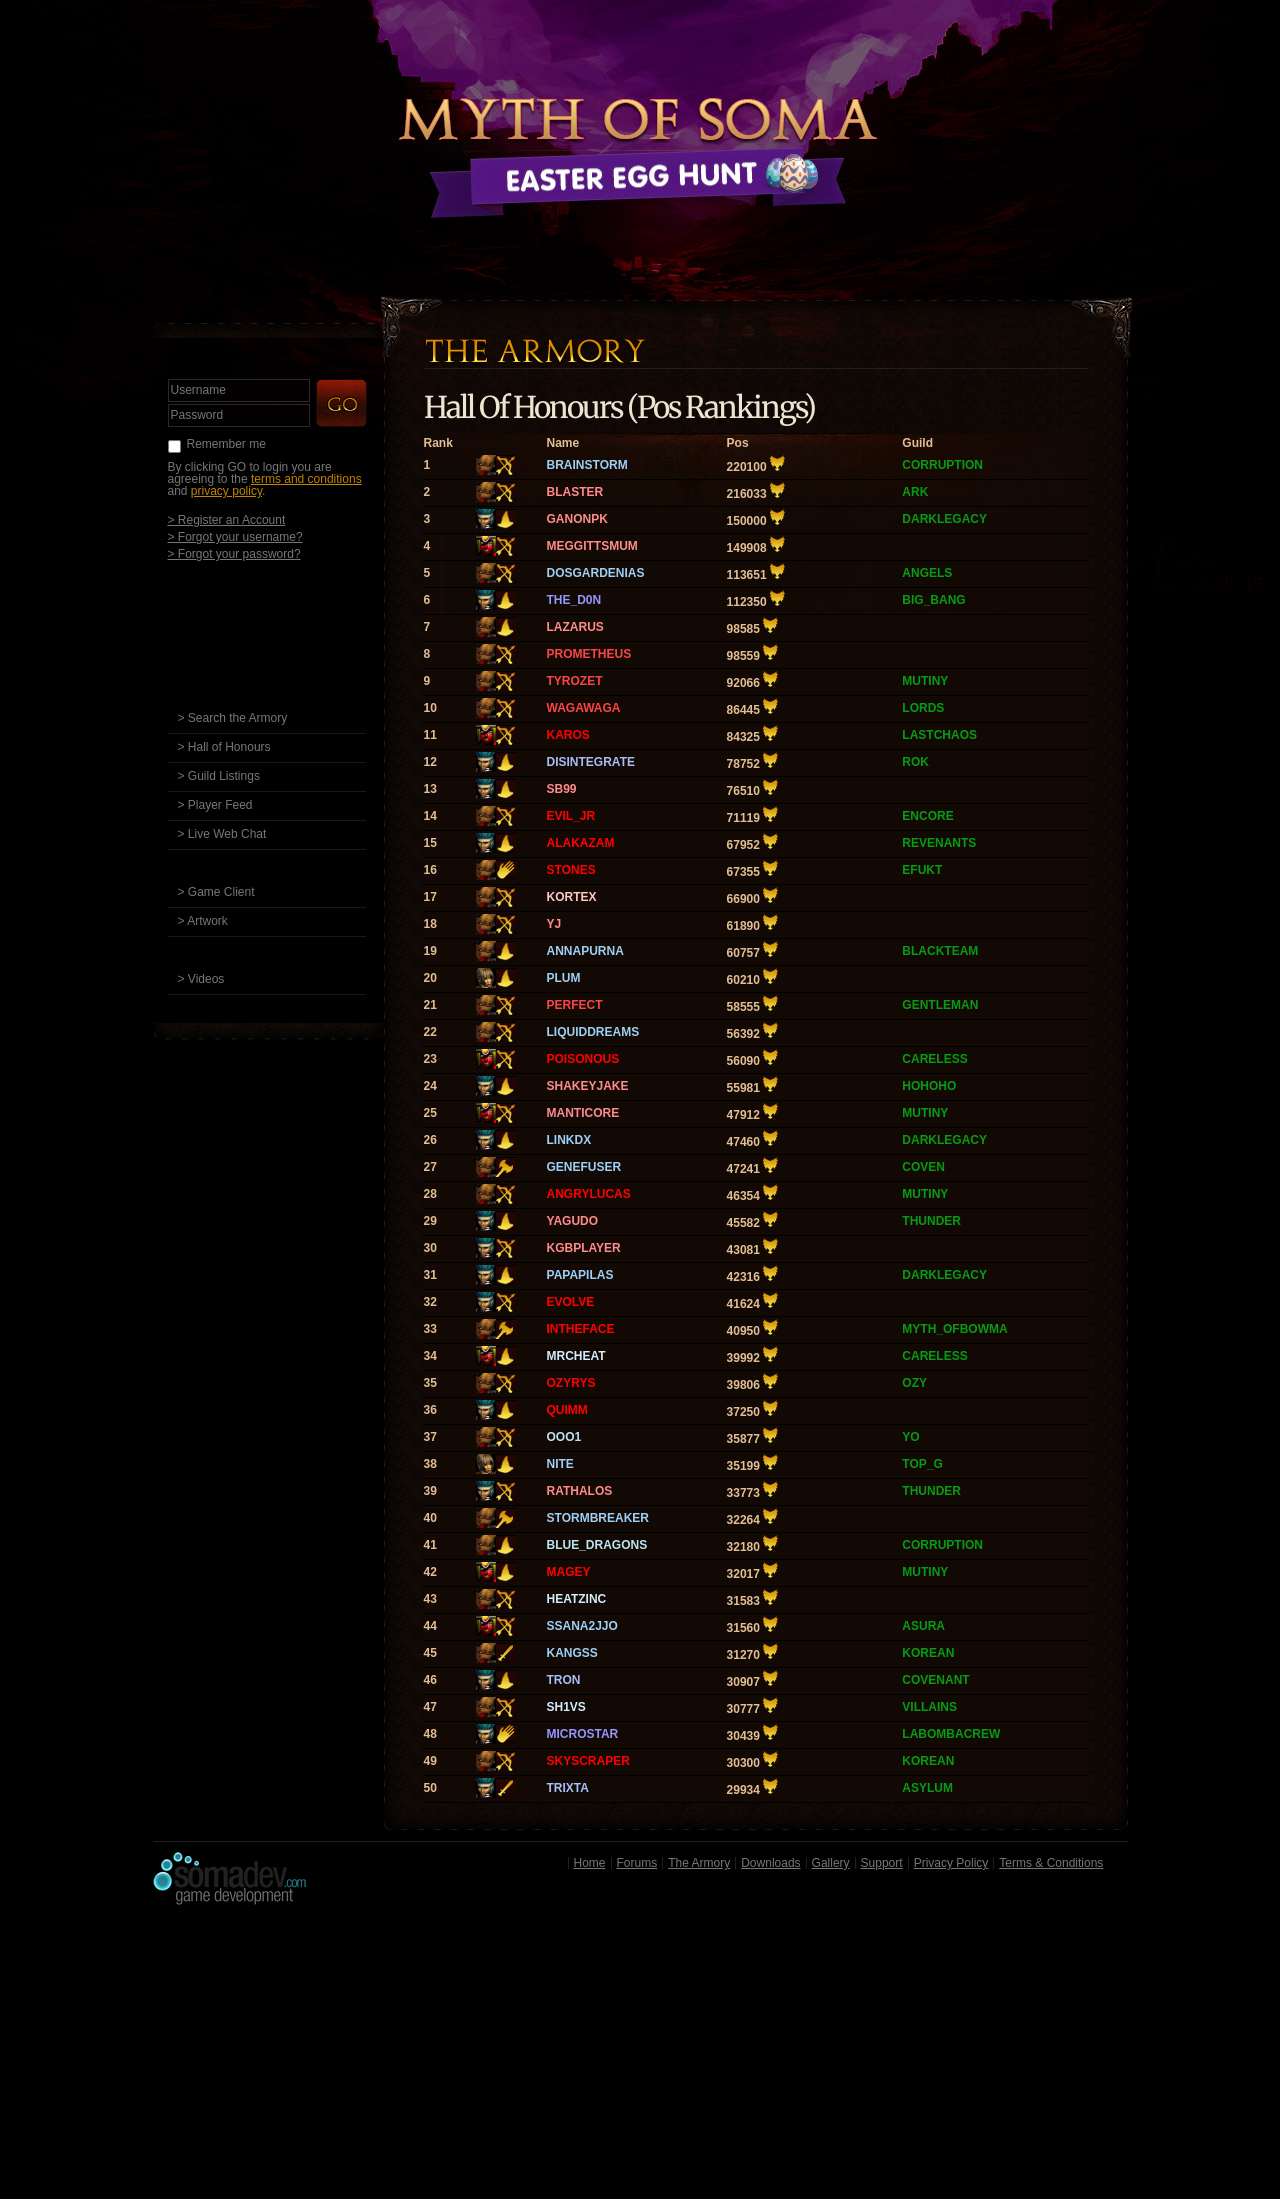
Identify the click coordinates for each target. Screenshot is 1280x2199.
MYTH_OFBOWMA (954, 1329)
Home (590, 1863)
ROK (915, 762)
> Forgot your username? (235, 536)
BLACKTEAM (940, 951)
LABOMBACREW (951, 1734)
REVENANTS (939, 843)
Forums (637, 1863)
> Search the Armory (233, 718)
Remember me (226, 444)
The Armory (699, 1863)
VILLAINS (929, 1707)
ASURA (923, 1626)
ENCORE (927, 816)
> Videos (201, 979)
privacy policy (226, 491)
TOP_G (922, 1464)
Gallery (831, 1863)
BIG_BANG (933, 600)
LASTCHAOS (939, 735)
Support (882, 1863)
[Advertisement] (640, 2057)
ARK (915, 492)
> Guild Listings (219, 776)
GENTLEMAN (940, 1005)
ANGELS (927, 573)
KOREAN (928, 1653)
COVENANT (935, 1680)
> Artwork (203, 921)
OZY (914, 1383)
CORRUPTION (942, 465)
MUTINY (925, 681)
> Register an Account (227, 519)
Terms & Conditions (1051, 1863)
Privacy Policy (951, 1863)
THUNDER (931, 1221)
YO (910, 1437)
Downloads (770, 1863)
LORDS (923, 708)
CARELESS (934, 1059)
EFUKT (922, 870)
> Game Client (216, 892)
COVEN (923, 1167)
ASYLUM (927, 1788)
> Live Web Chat (222, 834)
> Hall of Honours (224, 747)
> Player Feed (215, 805)
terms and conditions (306, 479)
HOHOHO (929, 1086)
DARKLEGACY (944, 519)
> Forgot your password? (234, 553)
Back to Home (640, 125)
